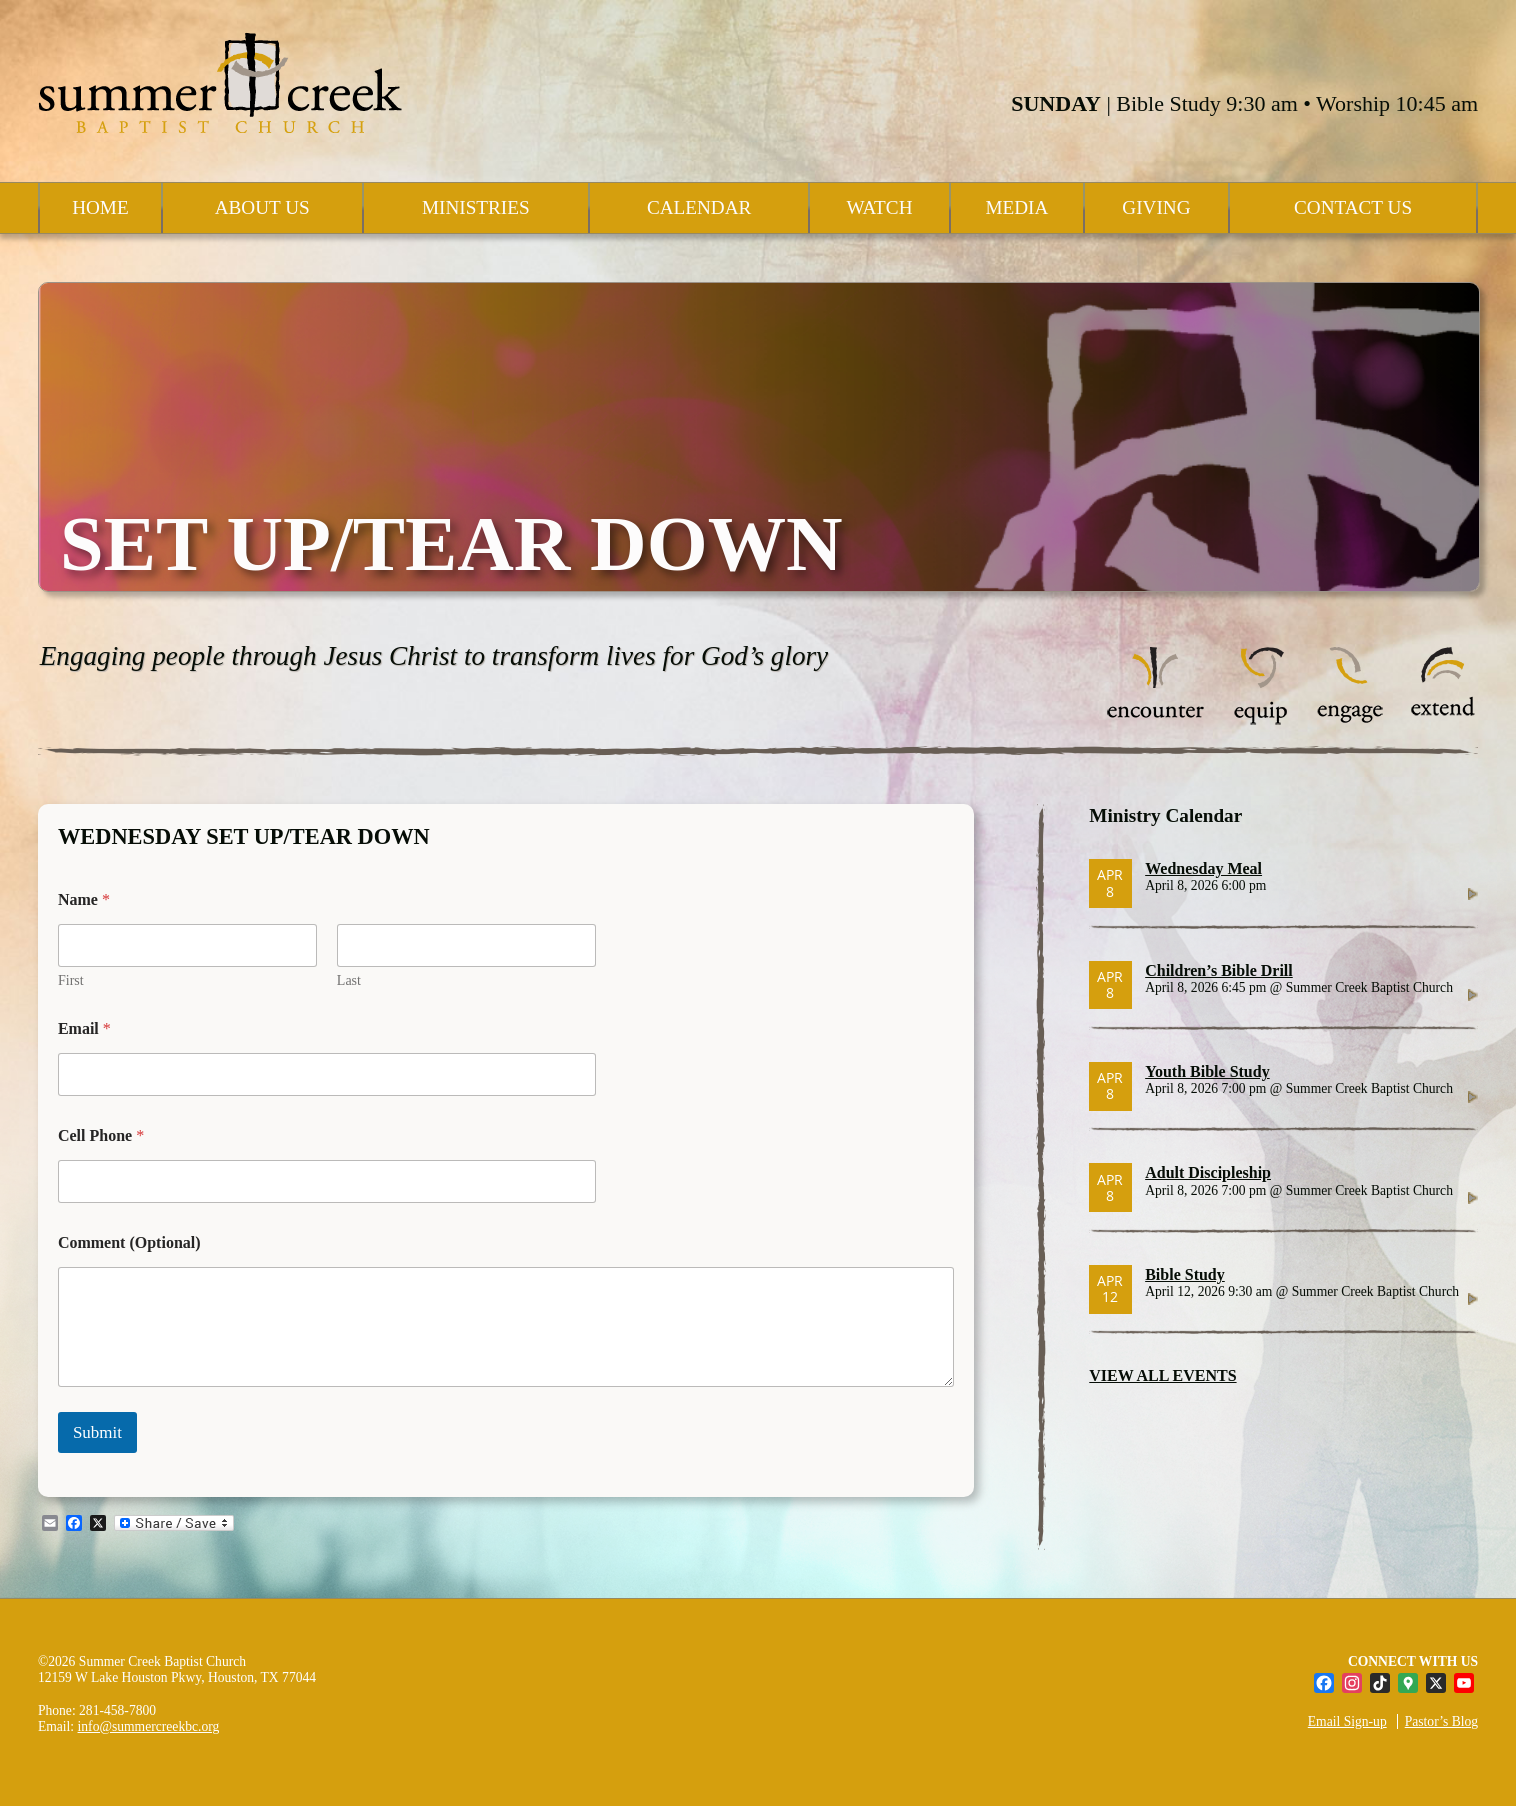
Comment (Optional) (129, 1242)
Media (1016, 207)
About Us (262, 207)
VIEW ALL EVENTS (1162, 1375)
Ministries (476, 207)
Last (349, 980)
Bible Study (1185, 1274)
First (71, 980)
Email (84, 1028)
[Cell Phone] (327, 1181)
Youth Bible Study (1207, 1071)
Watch (879, 207)
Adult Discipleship (1208, 1172)
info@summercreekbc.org (149, 1726)
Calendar (699, 207)
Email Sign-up (1347, 1721)
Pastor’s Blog (1441, 1721)
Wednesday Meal (1203, 868)
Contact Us (1353, 207)
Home (100, 207)
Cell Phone (101, 1135)
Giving (1156, 207)
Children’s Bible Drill (1219, 970)
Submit (97, 1432)
